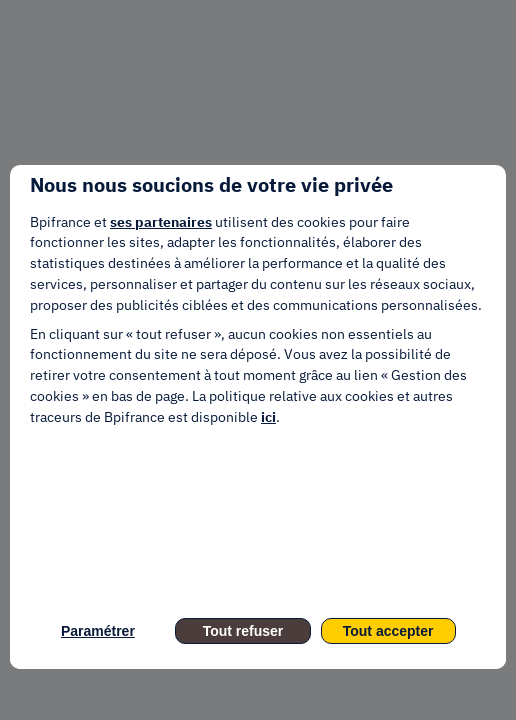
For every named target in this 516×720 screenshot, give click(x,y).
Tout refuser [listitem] (243, 631)
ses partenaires (161, 222)
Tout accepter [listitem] (388, 631)
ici (268, 417)
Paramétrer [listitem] (98, 631)
